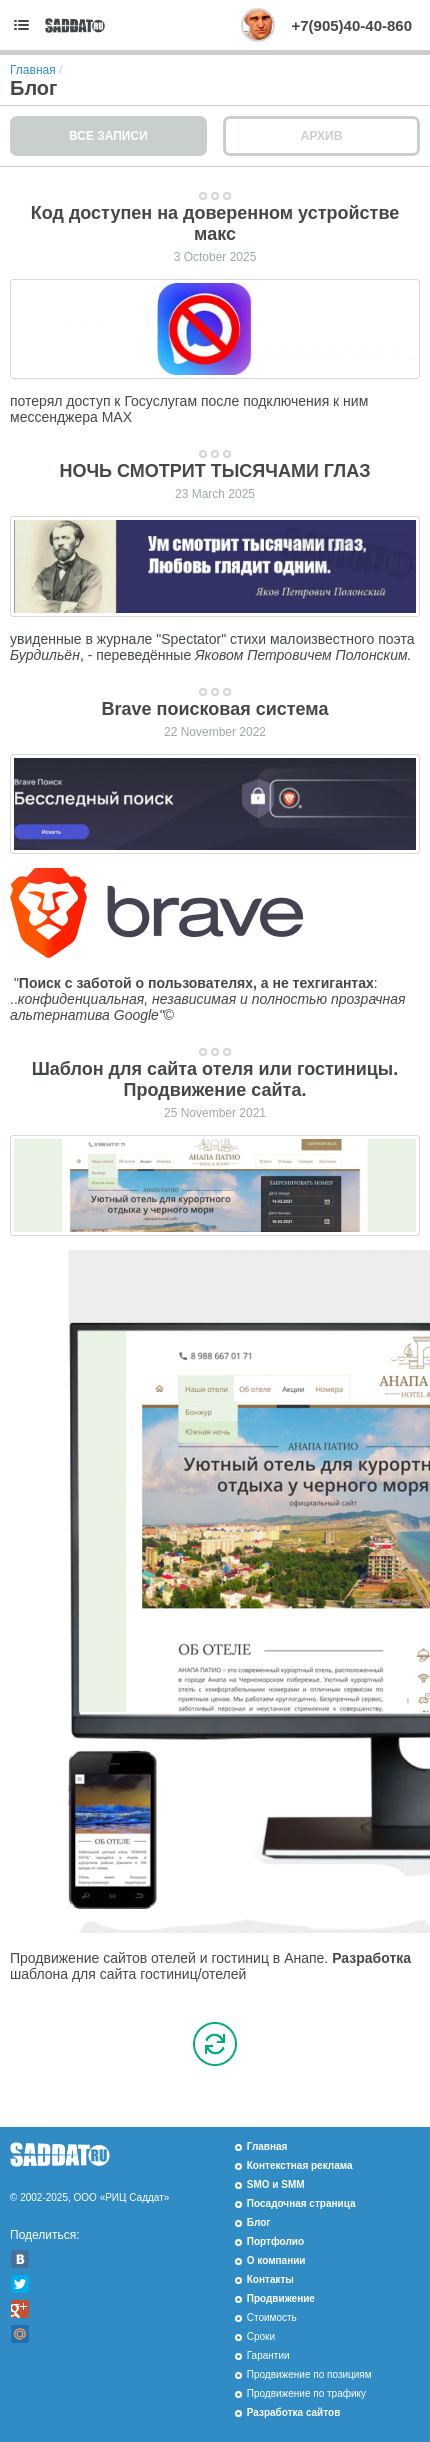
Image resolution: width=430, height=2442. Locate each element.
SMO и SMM (276, 2184)
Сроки (261, 2336)
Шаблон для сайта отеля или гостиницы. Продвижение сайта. (215, 1079)
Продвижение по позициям (309, 2374)
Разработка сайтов (294, 2412)
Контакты (270, 2279)
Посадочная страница (301, 2203)
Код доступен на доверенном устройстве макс (215, 223)
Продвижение (281, 2298)
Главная (33, 70)
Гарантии (268, 2355)
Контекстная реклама (300, 2165)
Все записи (108, 136)
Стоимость (272, 2317)
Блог (259, 2222)
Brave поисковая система (215, 709)
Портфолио (275, 2241)
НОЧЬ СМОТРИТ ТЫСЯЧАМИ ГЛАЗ (214, 471)
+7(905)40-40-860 (351, 25)
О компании (276, 2260)
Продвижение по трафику (306, 2393)
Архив (322, 136)
